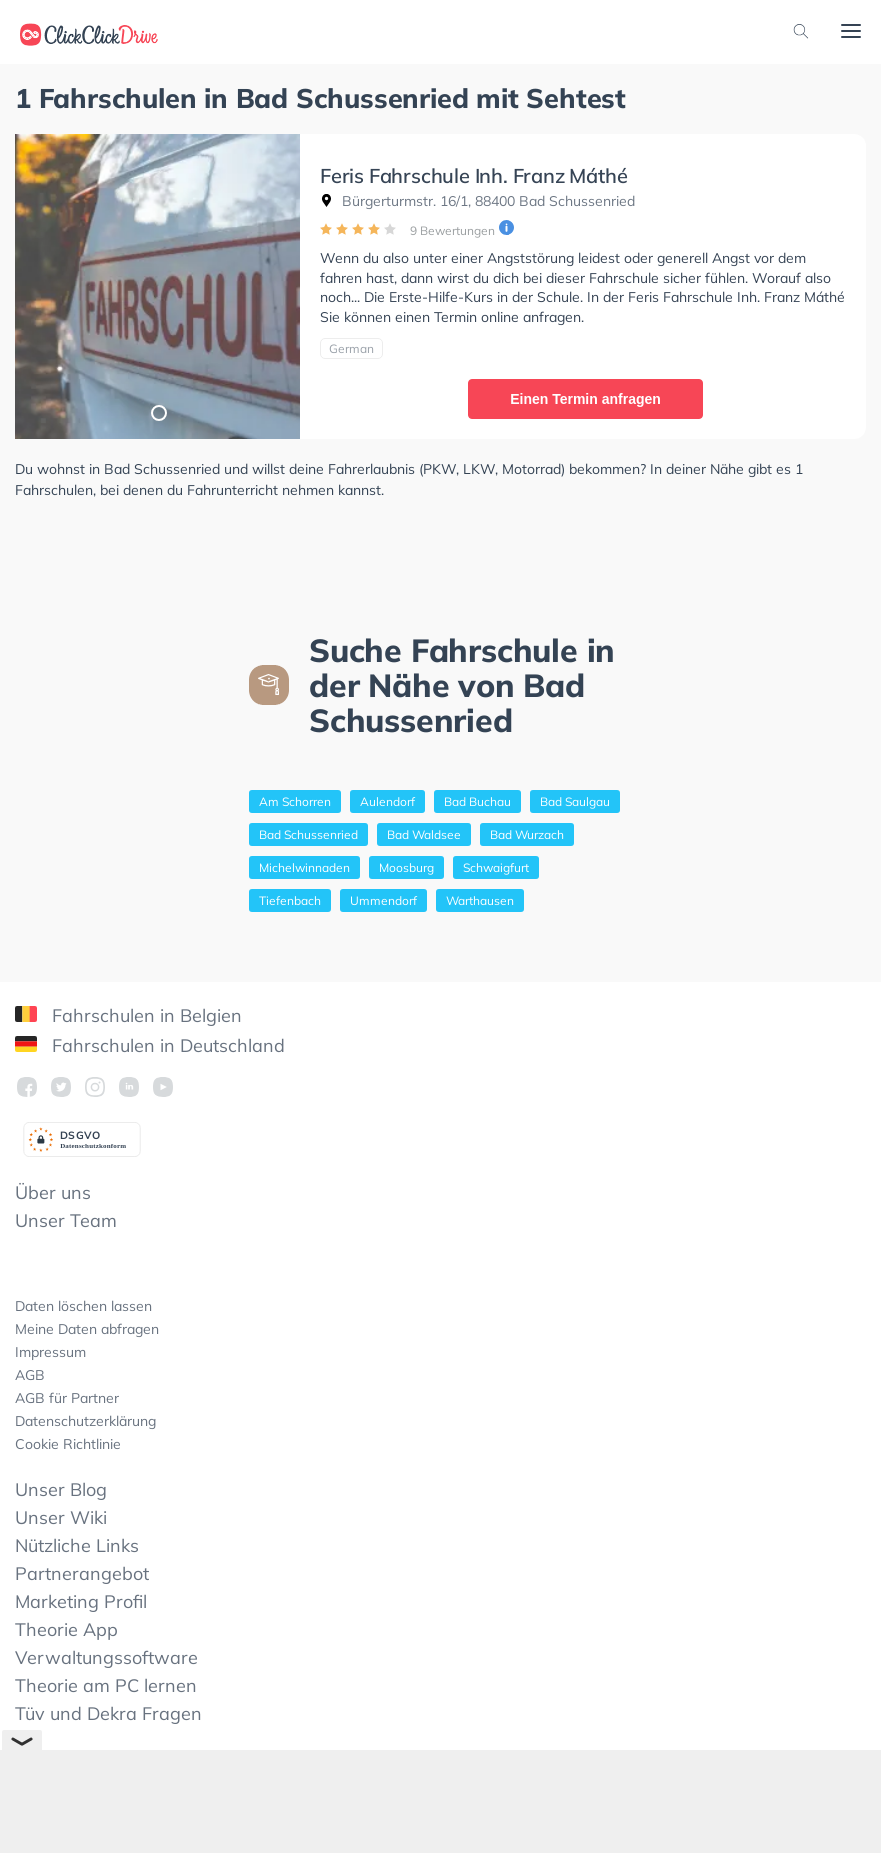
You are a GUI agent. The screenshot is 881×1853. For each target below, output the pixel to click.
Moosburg (406, 867)
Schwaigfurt (496, 867)
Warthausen (480, 900)
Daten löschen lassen (83, 1306)
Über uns (53, 1192)
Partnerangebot (82, 1573)
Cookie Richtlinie (68, 1444)
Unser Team (66, 1220)
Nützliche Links (77, 1545)
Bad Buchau (477, 801)
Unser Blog (61, 1489)
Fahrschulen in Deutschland (150, 1045)
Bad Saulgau (575, 801)
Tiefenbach (290, 900)
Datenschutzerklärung (85, 1421)
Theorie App (66, 1629)
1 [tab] (158, 412)
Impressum (50, 1352)
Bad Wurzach (527, 834)
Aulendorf (387, 801)
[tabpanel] (157, 286)
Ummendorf (383, 900)
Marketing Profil (81, 1601)
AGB (30, 1375)
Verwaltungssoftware (106, 1657)
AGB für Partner (67, 1398)
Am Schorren (295, 801)
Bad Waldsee (424, 834)
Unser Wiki (61, 1517)
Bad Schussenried (308, 834)
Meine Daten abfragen (87, 1329)
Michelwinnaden (304, 867)
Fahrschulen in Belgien (128, 1015)
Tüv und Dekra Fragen (108, 1713)
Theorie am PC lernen (106, 1685)
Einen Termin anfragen (585, 399)
